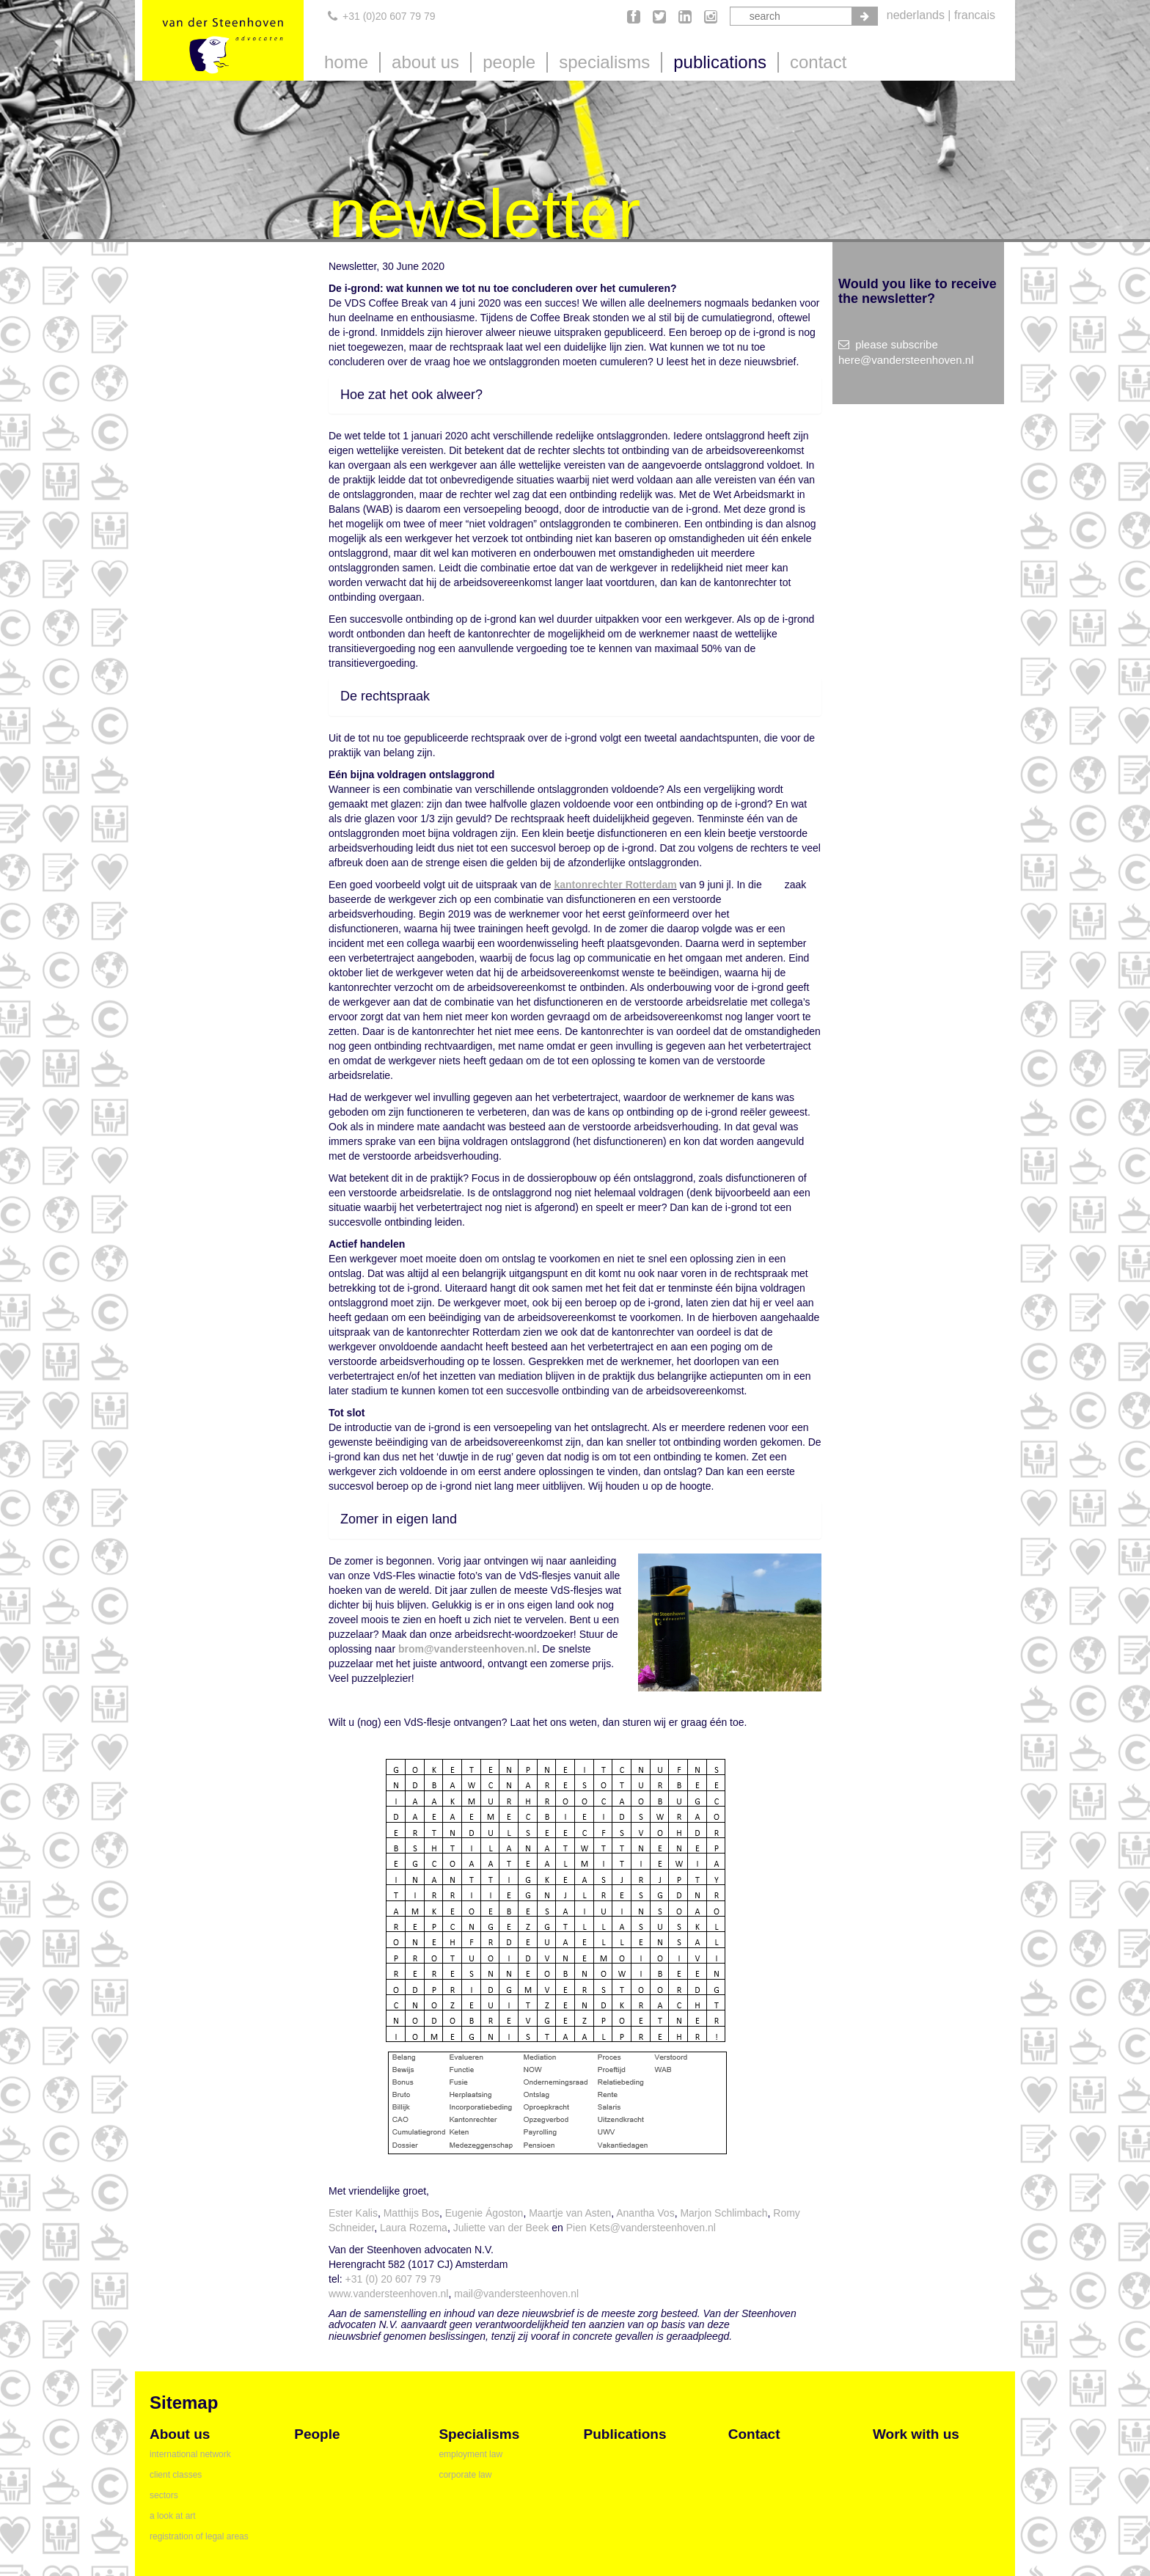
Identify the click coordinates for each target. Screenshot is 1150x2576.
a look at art (173, 2516)
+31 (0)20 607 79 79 (389, 16)
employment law (470, 2454)
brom (411, 1649)
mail (463, 2293)
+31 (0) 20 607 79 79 (393, 2279)
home (346, 62)
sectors (164, 2495)
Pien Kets (588, 2227)
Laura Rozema (412, 2227)
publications (719, 62)
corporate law (465, 2475)
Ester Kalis (353, 2213)
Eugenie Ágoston (484, 2213)
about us (425, 62)
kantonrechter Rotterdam (615, 884)
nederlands (916, 15)
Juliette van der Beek (501, 2227)
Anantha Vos (645, 2213)
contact (818, 62)
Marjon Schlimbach (723, 2213)
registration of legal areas (199, 2536)
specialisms (604, 62)
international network (190, 2454)
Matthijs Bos (411, 2213)
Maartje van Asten (570, 2213)
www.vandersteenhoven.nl (388, 2293)
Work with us (916, 2434)
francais (974, 15)
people (509, 62)
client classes (176, 2475)
